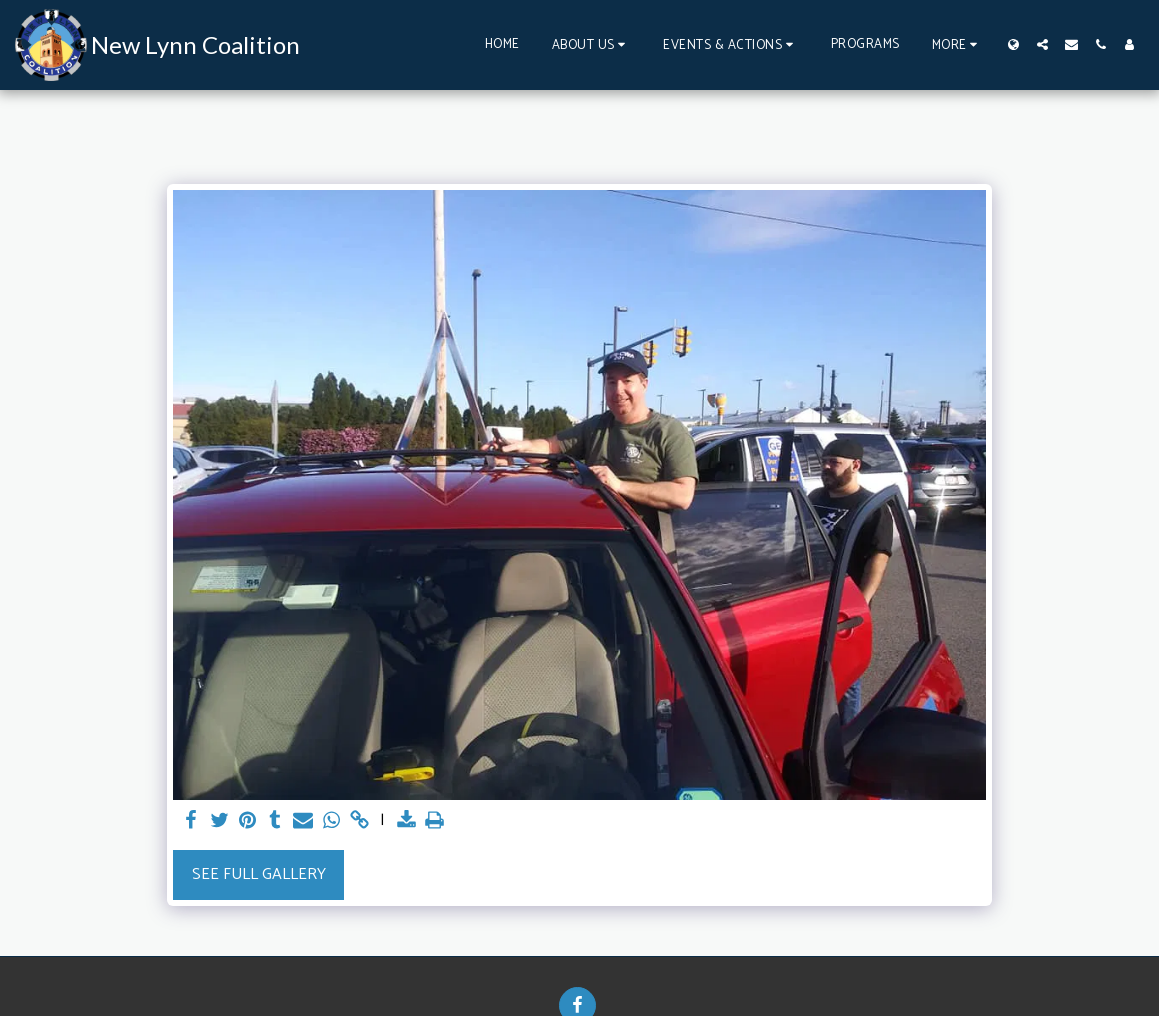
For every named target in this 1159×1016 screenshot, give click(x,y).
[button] (592, 44)
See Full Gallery (259, 874)
